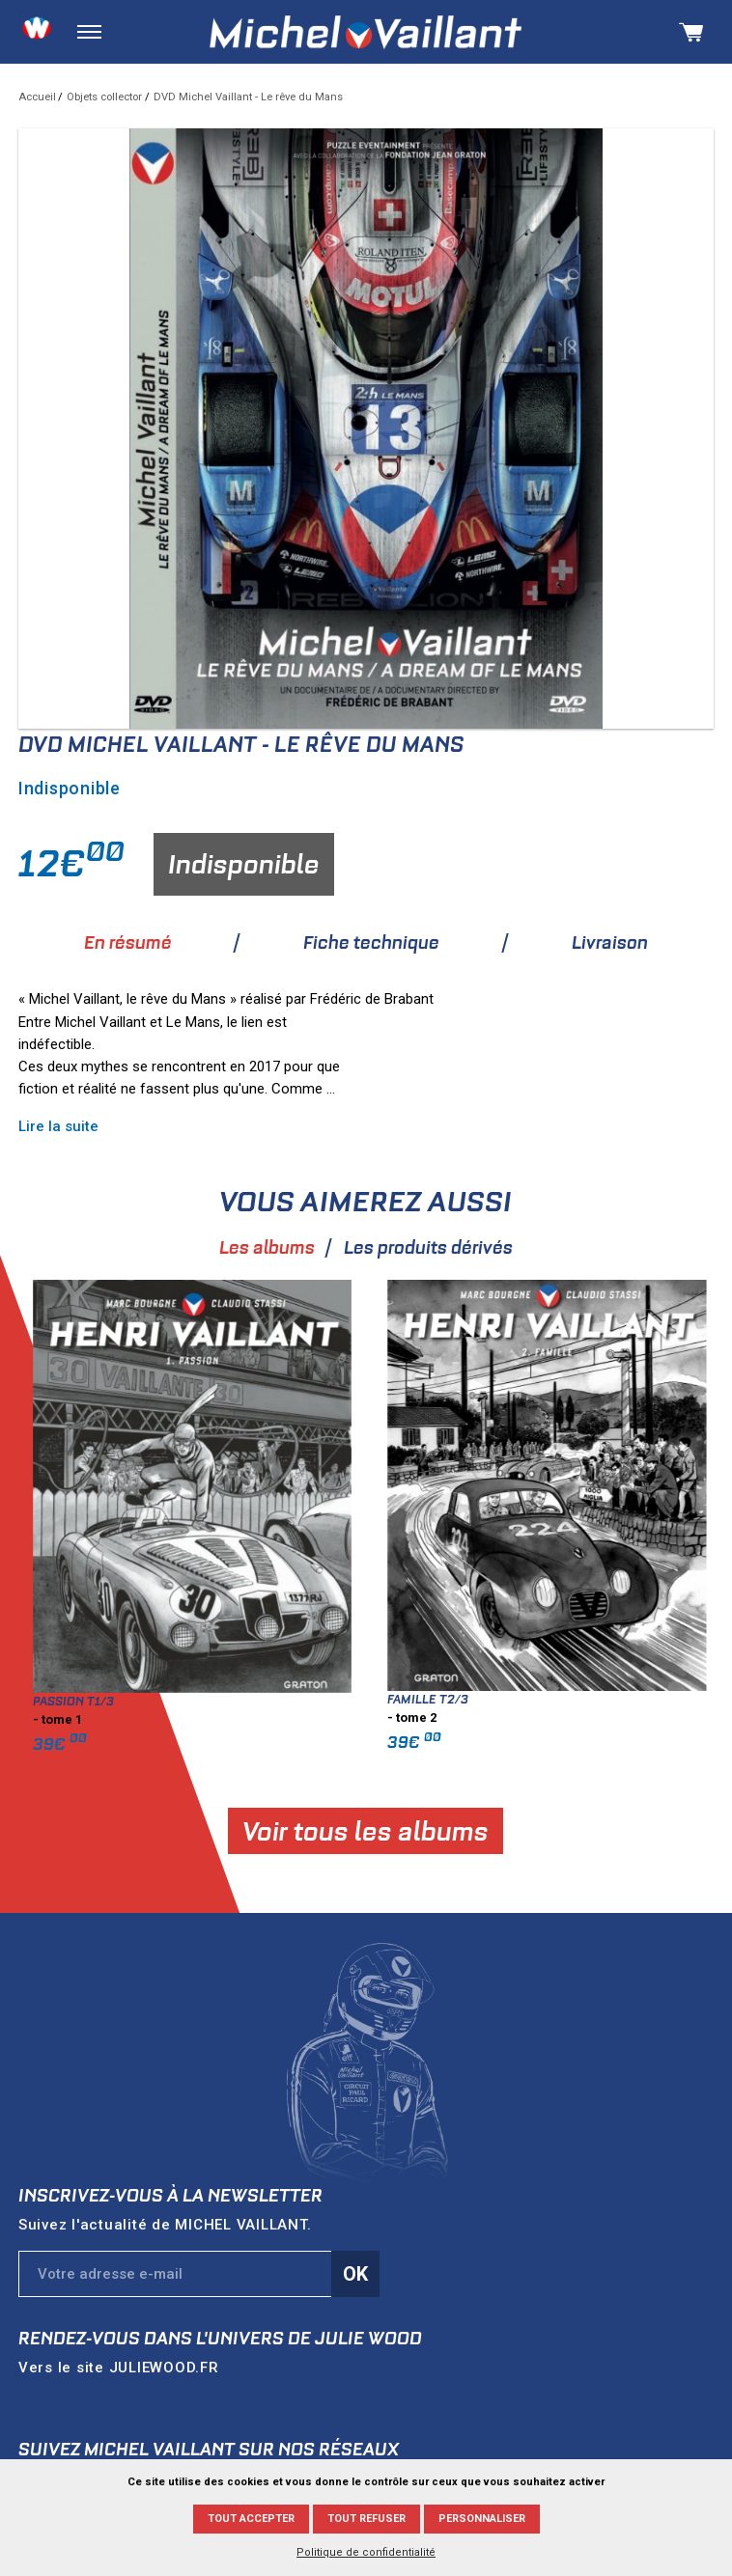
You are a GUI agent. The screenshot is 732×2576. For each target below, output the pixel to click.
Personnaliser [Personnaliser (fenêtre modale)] (481, 2518)
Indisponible (244, 864)
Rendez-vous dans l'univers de (220, 2338)
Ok (355, 2273)
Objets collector (104, 97)
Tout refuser (366, 2518)
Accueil (37, 97)
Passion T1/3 (236, 1701)
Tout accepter (251, 2518)
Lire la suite (222, 1126)
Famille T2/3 (591, 1699)
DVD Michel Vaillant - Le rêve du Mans (248, 97)
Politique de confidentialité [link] (366, 2552)
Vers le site (118, 2367)
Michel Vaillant (366, 32)
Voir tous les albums (529, 1831)
